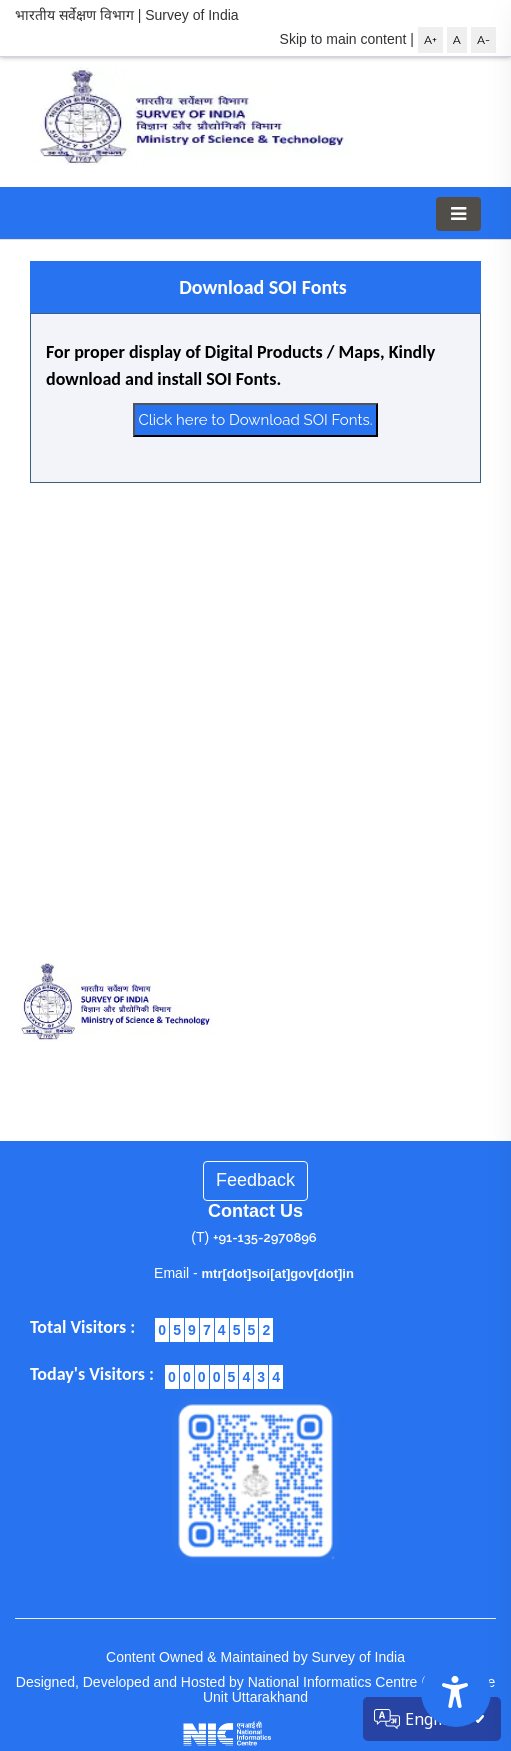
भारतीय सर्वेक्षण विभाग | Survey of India (127, 15)
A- (483, 40)
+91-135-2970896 (265, 1237)
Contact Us (255, 1211)
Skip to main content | (347, 39)
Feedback (255, 1180)
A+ (430, 40)
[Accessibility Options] (456, 1692)
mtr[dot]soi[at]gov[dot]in (278, 1273)
